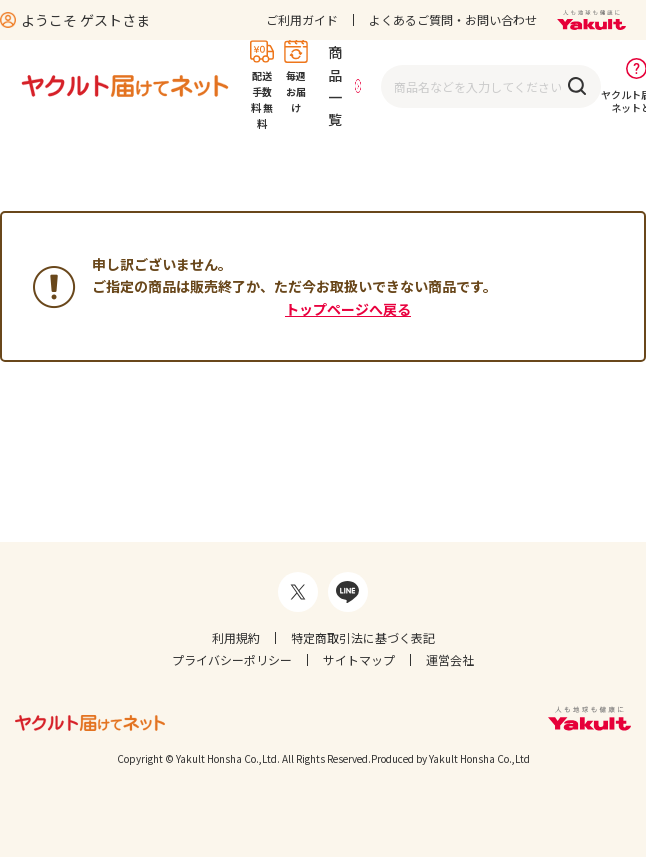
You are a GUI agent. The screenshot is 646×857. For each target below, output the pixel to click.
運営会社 (450, 659)
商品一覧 (335, 85)
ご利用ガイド (302, 19)
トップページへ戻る (348, 309)
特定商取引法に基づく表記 (363, 637)
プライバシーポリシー (232, 659)
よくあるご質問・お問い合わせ (453, 19)
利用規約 (236, 637)
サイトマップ (359, 659)
